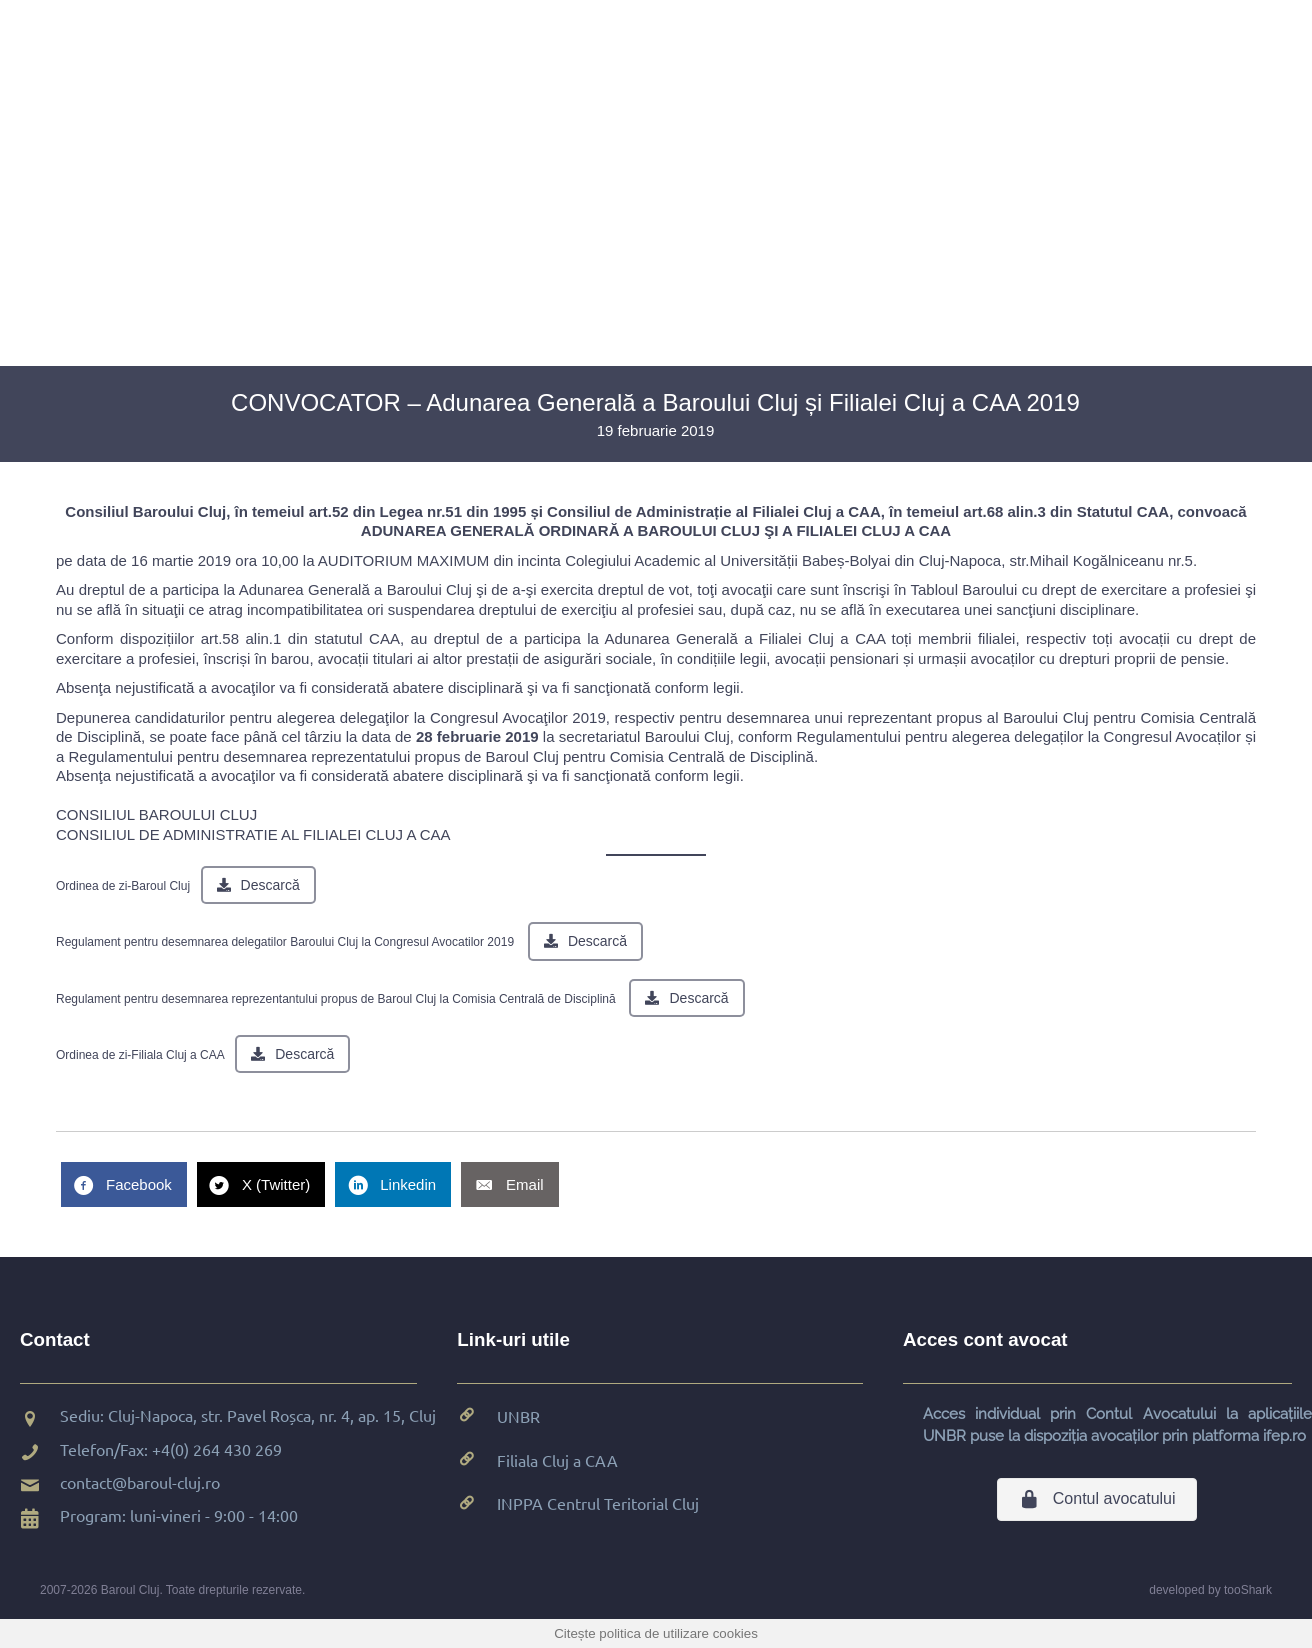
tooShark (1248, 1590)
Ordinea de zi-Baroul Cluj (123, 886)
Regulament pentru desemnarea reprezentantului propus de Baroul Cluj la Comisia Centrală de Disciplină (336, 999)
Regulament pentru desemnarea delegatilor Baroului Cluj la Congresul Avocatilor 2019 (285, 942)
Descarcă (270, 885)
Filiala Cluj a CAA (557, 1460)
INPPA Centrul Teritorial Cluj (598, 1503)
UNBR (518, 1416)
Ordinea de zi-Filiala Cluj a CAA (140, 1055)
